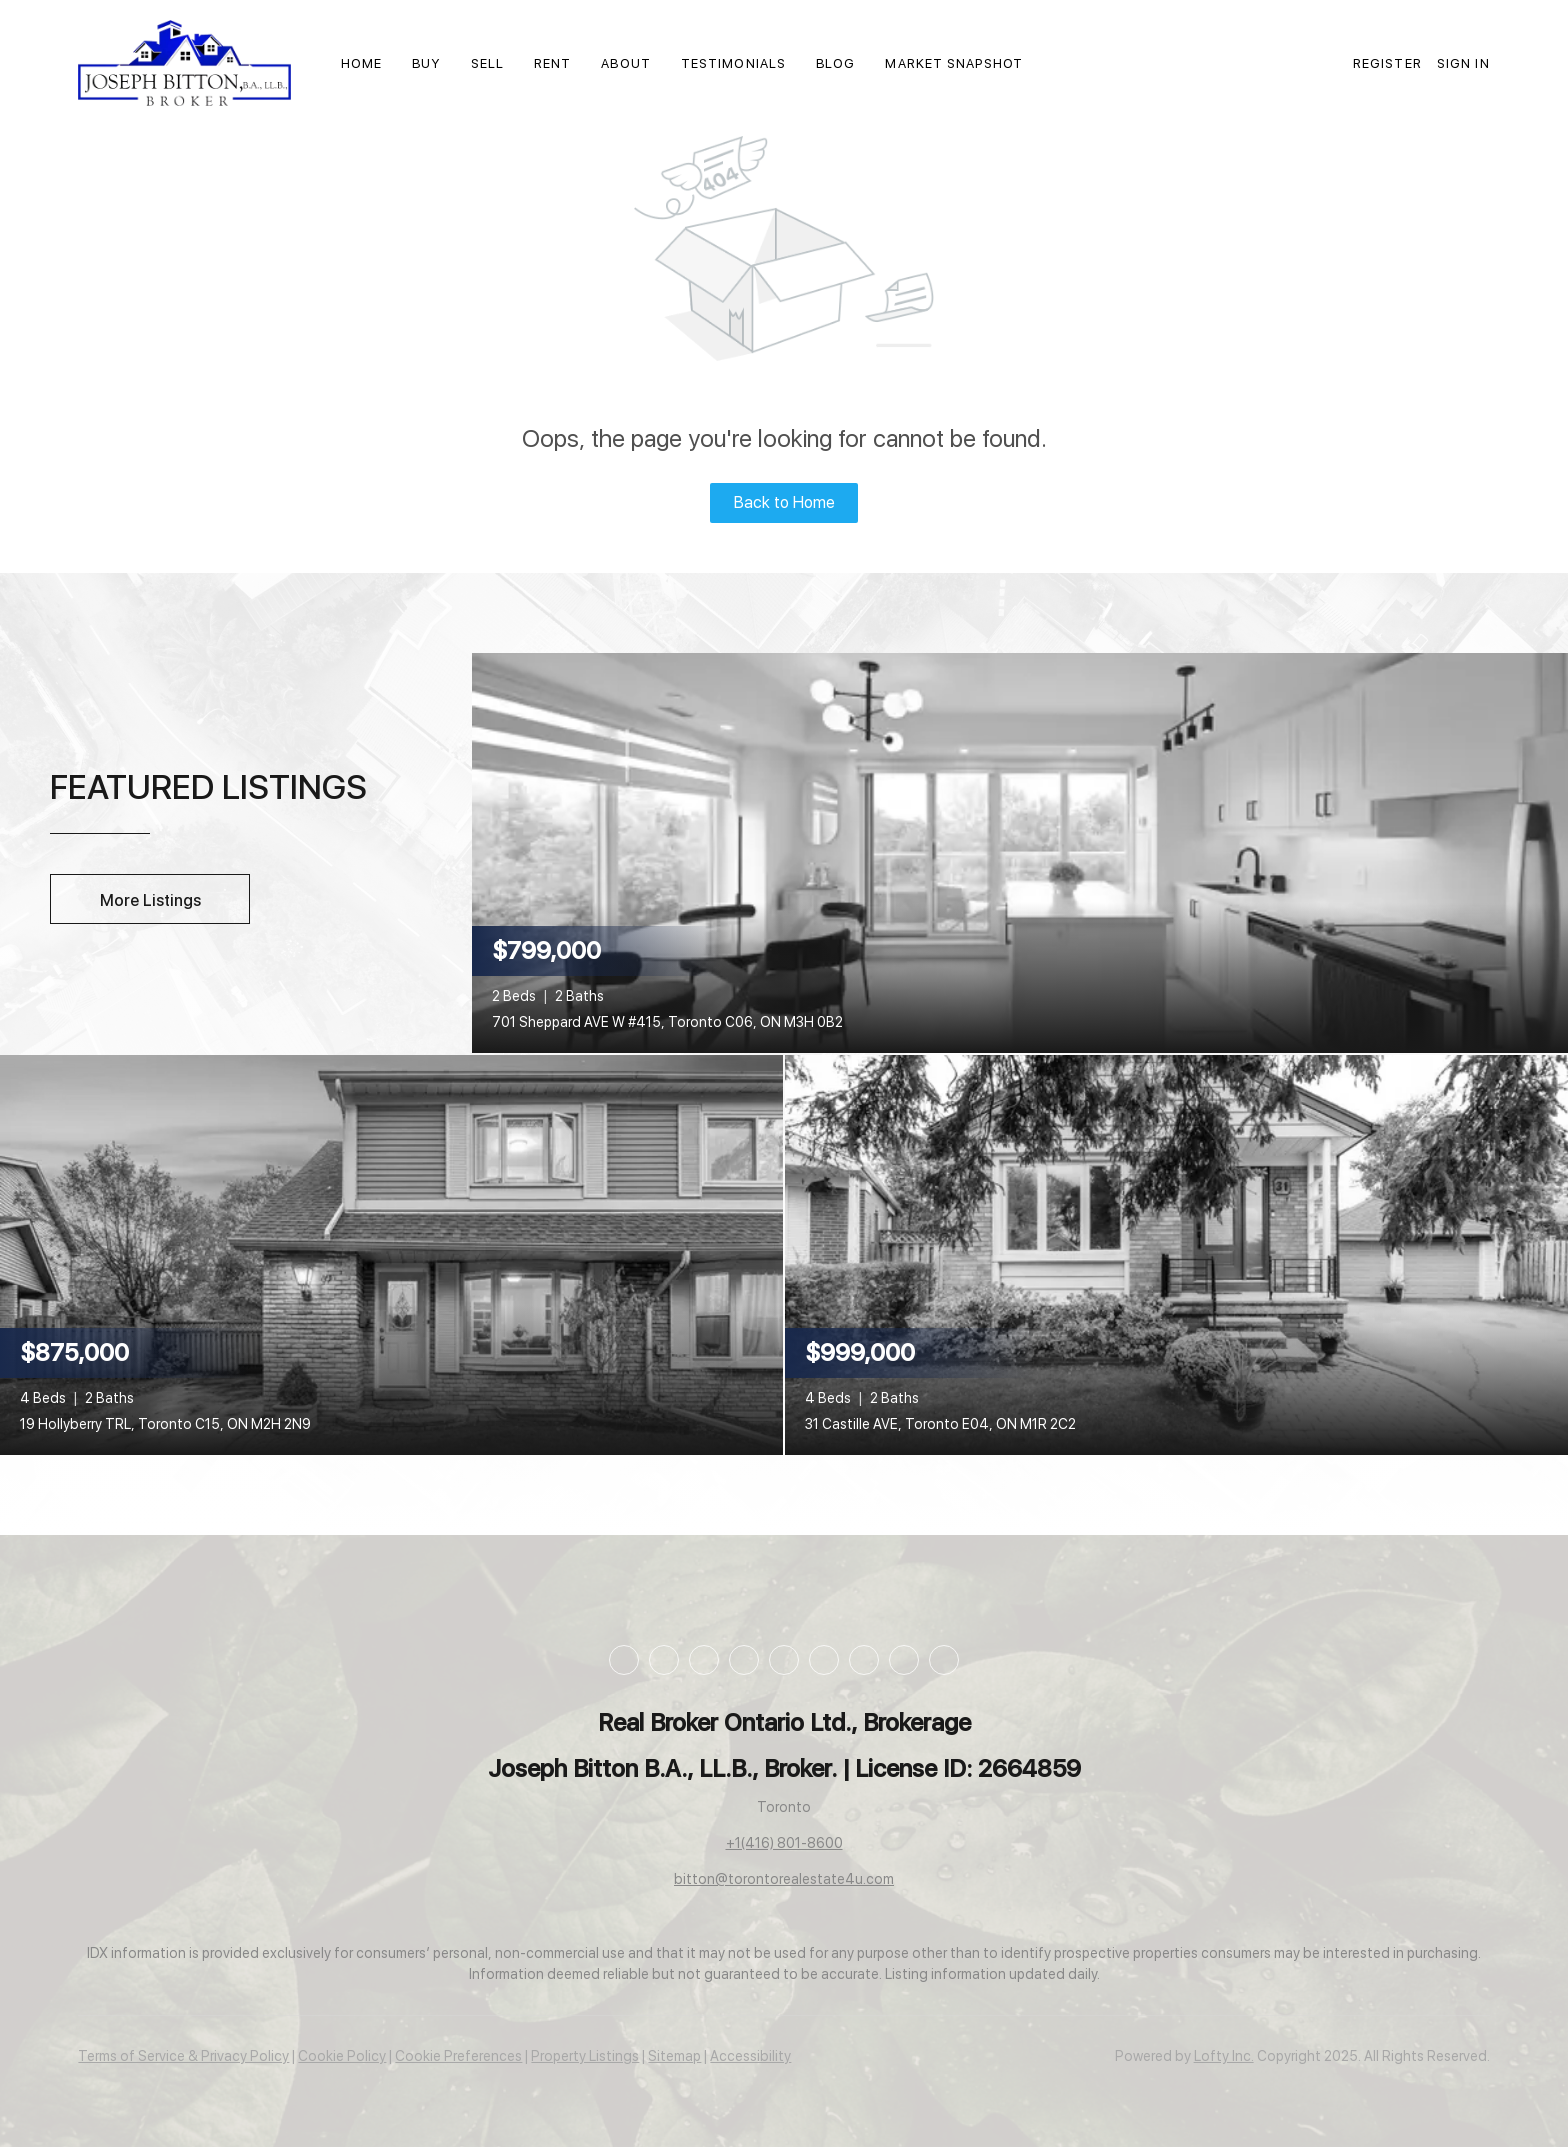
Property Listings (585, 2056)
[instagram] (744, 1660)
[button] (184, 63)
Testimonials (733, 63)
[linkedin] (664, 1660)
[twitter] (704, 1660)
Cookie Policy (342, 2056)
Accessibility (750, 2056)
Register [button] (1387, 63)
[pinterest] (864, 1660)
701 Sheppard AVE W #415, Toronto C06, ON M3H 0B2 (667, 1022)
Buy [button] (426, 63)
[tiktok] (824, 1660)
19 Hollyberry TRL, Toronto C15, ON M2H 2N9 (165, 1424)
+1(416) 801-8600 (784, 1843)
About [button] (626, 63)
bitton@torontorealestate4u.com (784, 1879)
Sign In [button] (1463, 63)
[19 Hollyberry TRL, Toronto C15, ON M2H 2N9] (391, 1253)
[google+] (904, 1660)
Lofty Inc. (1224, 2056)
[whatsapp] (944, 1660)
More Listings (150, 900)
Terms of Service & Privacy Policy (183, 2056)
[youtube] (784, 1660)
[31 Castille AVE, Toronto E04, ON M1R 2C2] (1176, 1253)
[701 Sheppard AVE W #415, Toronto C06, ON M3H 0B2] (1020, 851)
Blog (835, 63)
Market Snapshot (954, 63)
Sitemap (674, 2056)
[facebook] (624, 1660)
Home (361, 63)
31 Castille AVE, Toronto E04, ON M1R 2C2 (940, 1424)
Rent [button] (552, 63)
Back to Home (784, 502)
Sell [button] (487, 63)
